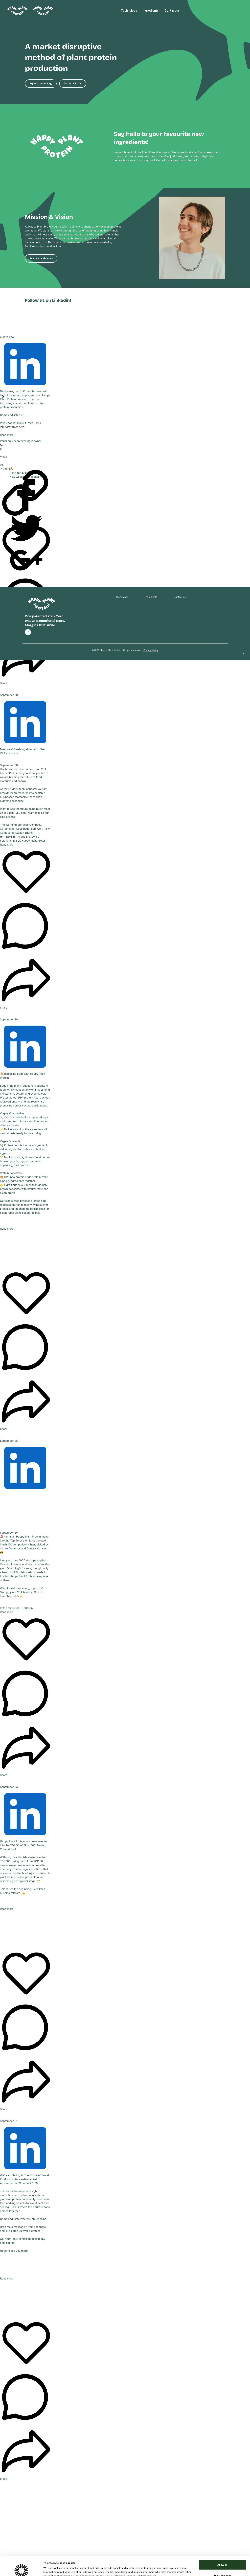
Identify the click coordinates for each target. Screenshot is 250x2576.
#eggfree (22, 1220)
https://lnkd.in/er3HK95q (15, 431)
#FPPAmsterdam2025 (13, 2258)
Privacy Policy (150, 650)
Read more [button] (7, 435)
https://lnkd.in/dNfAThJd (31, 2242)
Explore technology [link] (40, 83)
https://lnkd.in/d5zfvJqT (30, 816)
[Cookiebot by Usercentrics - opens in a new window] (21, 2569)
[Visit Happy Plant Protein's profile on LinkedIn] (25, 329)
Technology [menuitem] (122, 597)
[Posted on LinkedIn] (25, 364)
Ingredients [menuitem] (151, 597)
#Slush (4, 1901)
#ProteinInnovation (11, 2274)
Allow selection (222, 2556)
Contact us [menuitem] (180, 597)
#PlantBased (27, 1905)
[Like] (25, 549)
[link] (30, 10)
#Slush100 (15, 1901)
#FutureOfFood (9, 1905)
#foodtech (29, 1224)
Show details (173, 2567)
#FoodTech (7, 2270)
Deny (222, 2567)
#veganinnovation (11, 1224)
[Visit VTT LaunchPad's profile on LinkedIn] (25, 757)
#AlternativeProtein (12, 2266)
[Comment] (25, 928)
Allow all (222, 2545)
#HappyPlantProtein (35, 1901)
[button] (2, 324)
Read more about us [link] (41, 258)
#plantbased (8, 1220)
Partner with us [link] (73, 83)
